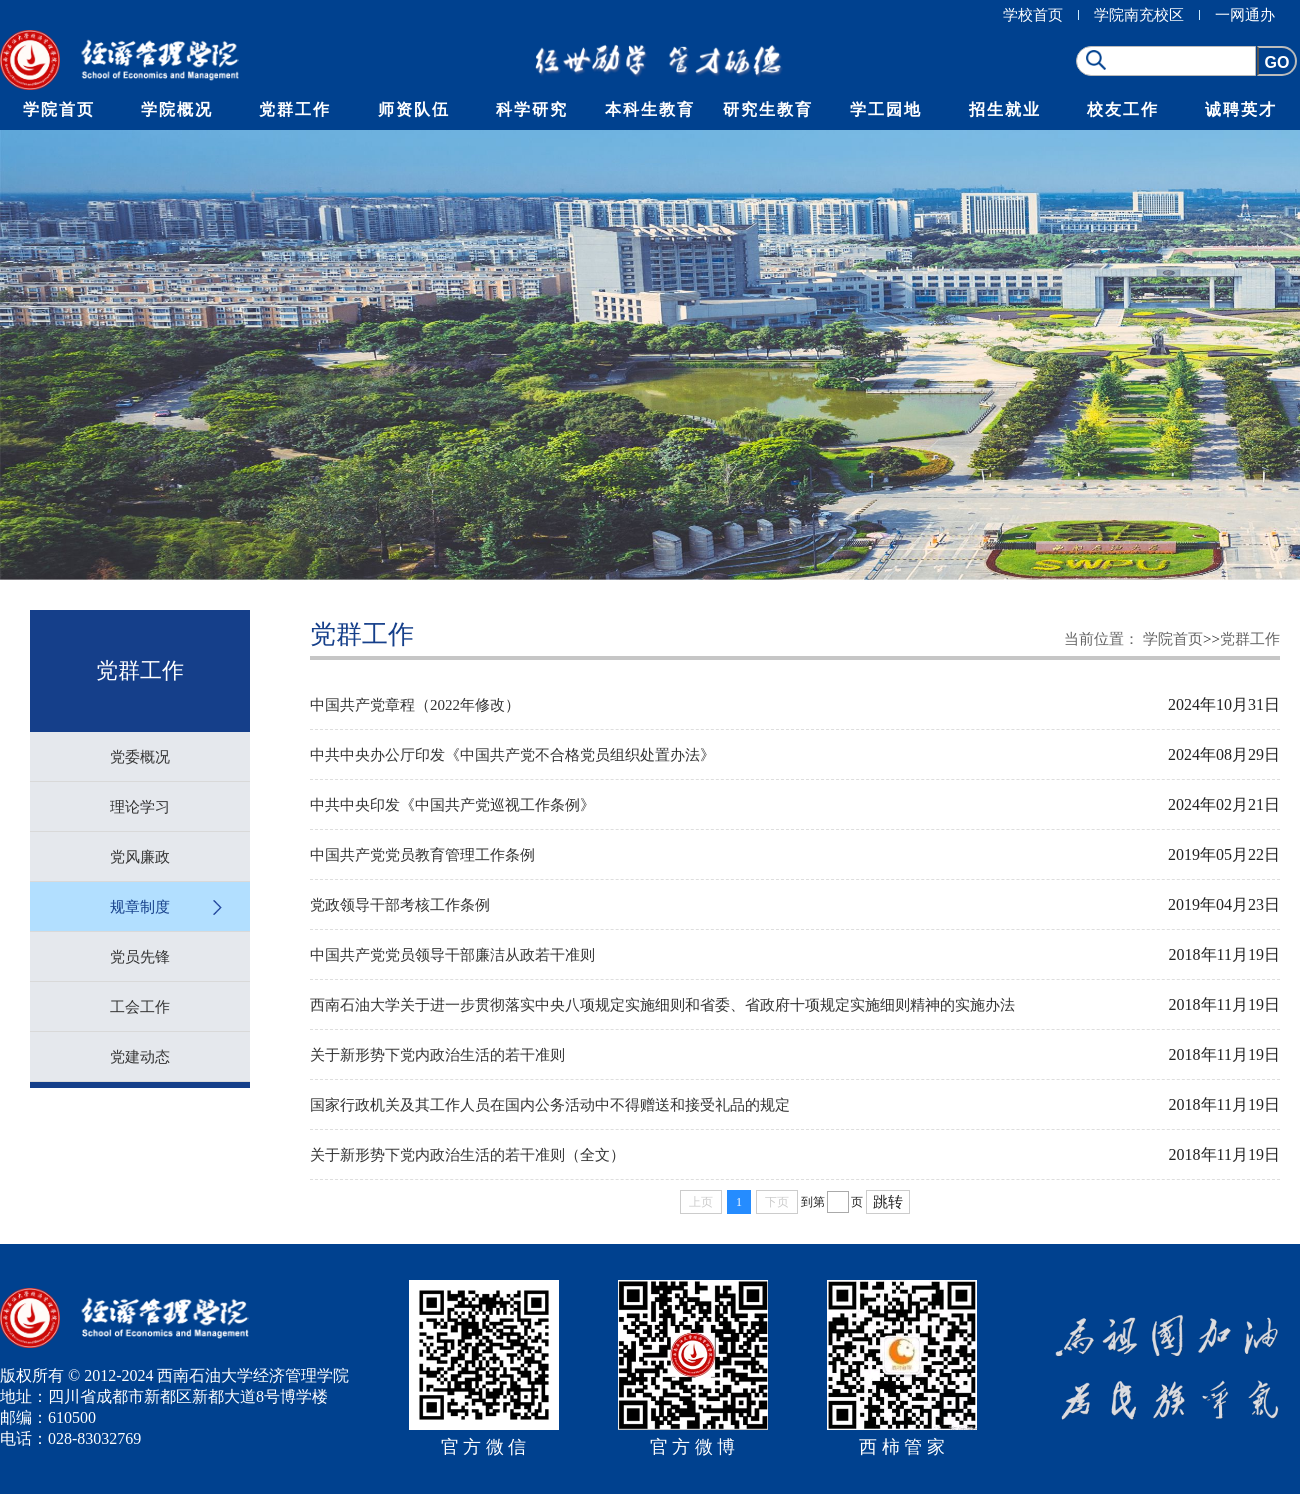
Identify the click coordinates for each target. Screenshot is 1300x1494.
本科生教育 (650, 109)
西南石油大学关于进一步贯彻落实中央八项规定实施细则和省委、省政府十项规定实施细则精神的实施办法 (662, 1005)
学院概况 (177, 109)
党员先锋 (140, 957)
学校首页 (1033, 15)
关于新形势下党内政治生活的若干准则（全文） (467, 1155)
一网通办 (1245, 15)
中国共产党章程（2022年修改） (415, 705)
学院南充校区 (1139, 15)
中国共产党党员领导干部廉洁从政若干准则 (452, 955)
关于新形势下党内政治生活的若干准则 (437, 1055)
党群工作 (295, 109)
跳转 (888, 1202)
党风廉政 (140, 857)
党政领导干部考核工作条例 (400, 905)
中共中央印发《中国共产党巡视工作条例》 (452, 805)
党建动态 (140, 1057)
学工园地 (886, 109)
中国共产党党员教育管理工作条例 (422, 855)
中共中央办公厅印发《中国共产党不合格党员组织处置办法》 (512, 755)
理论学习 (140, 807)
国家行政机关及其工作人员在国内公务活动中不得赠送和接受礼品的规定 (550, 1105)
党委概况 (140, 757)
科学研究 (532, 109)
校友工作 (1123, 109)
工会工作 (140, 1007)
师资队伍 (414, 109)
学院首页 (59, 109)
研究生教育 (768, 109)
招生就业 (1005, 109)
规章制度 (140, 907)
